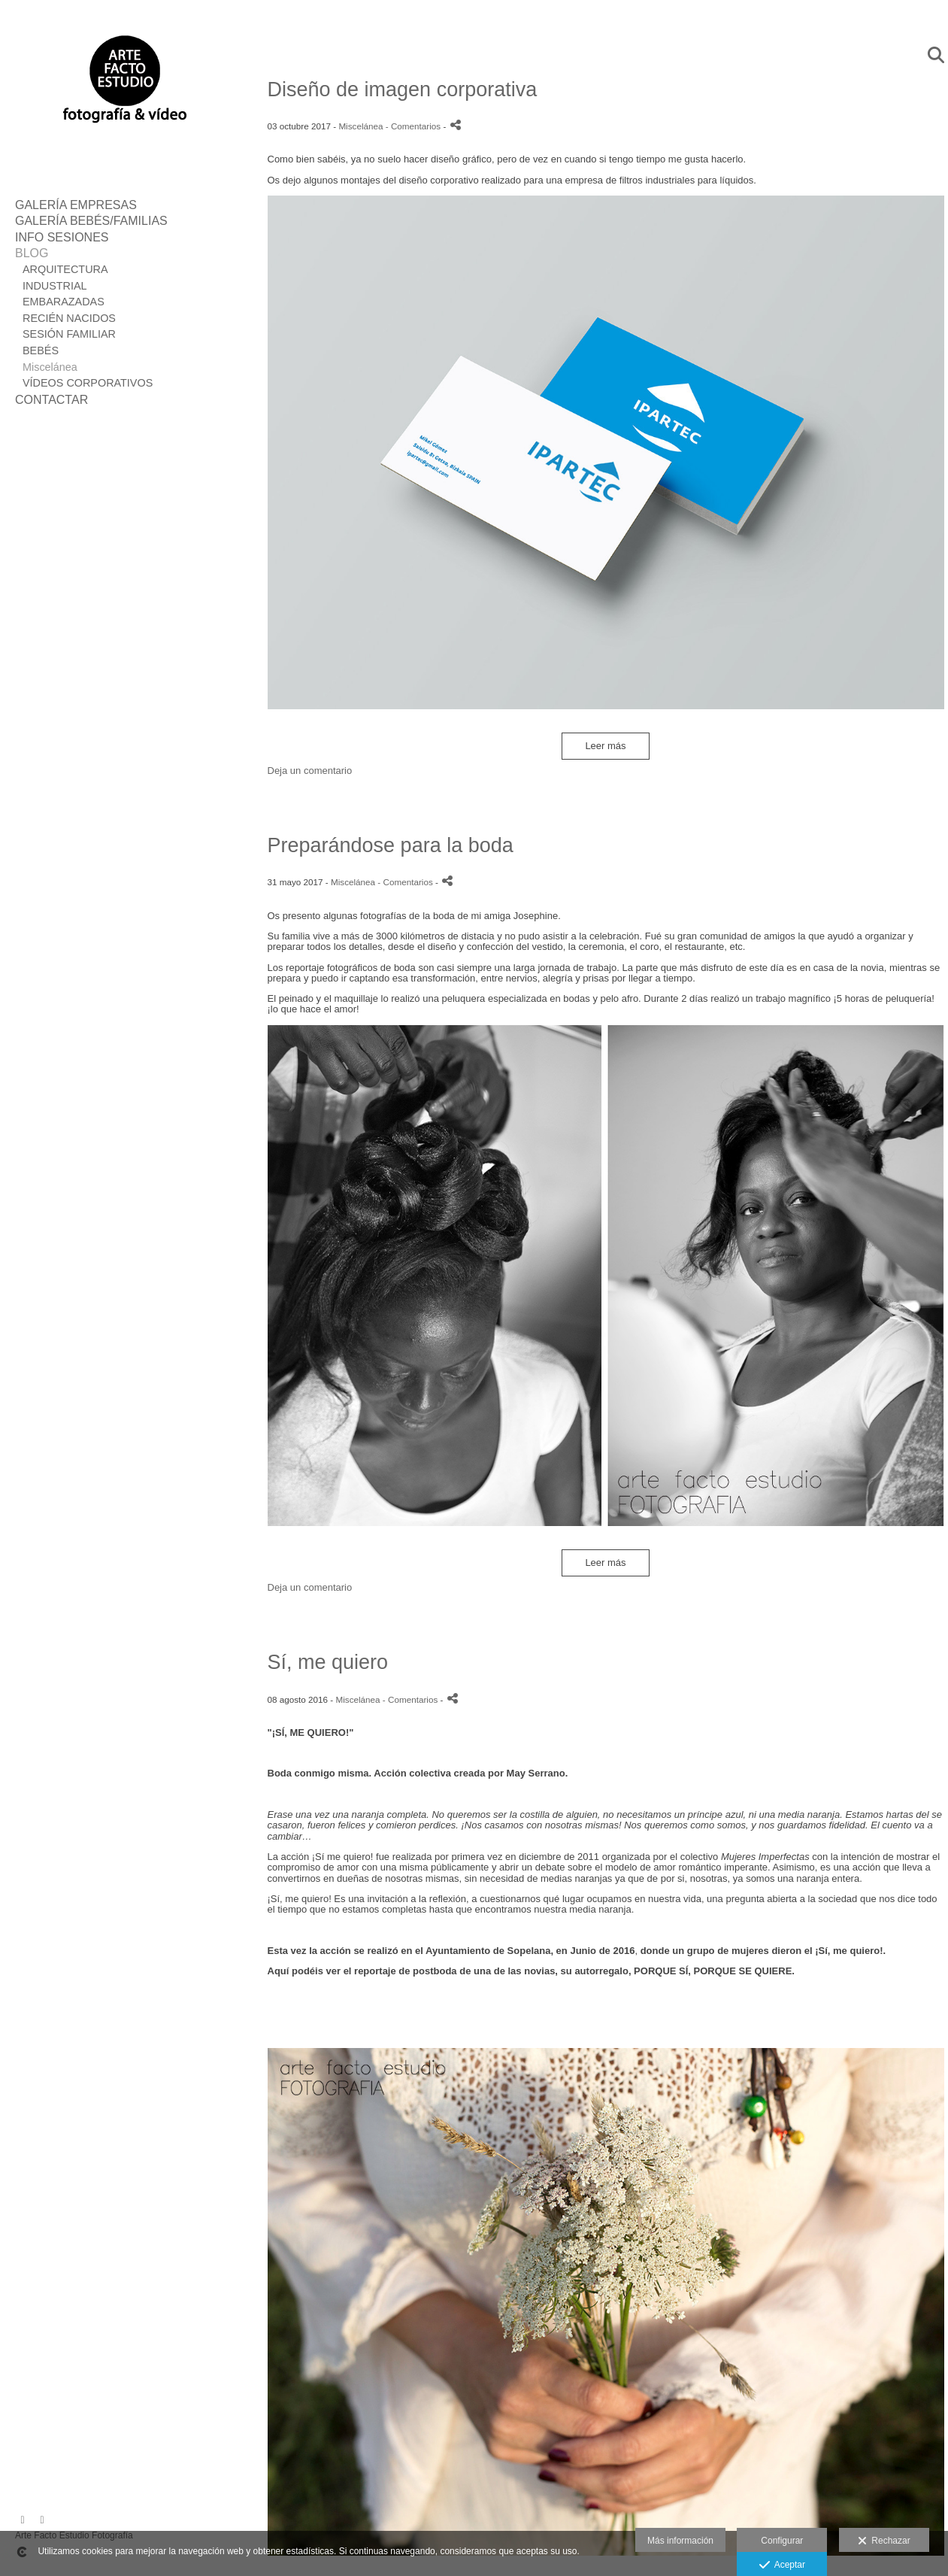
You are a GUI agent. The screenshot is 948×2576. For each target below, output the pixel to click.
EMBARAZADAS (63, 302)
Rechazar (884, 2541)
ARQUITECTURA (65, 269)
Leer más (605, 745)
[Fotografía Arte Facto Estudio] (124, 141)
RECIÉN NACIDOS (69, 318)
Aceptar (782, 2565)
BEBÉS (41, 350)
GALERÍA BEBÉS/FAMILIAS (91, 220)
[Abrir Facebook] (22, 2520)
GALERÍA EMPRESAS (76, 205)
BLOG (31, 253)
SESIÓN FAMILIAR (69, 334)
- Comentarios (415, 126)
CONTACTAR (51, 399)
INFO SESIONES (61, 237)
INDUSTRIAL (55, 286)
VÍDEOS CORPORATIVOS (88, 383)
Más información (680, 2540)
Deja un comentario (310, 770)
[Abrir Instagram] (42, 2520)
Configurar (782, 2540)
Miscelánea (50, 367)
